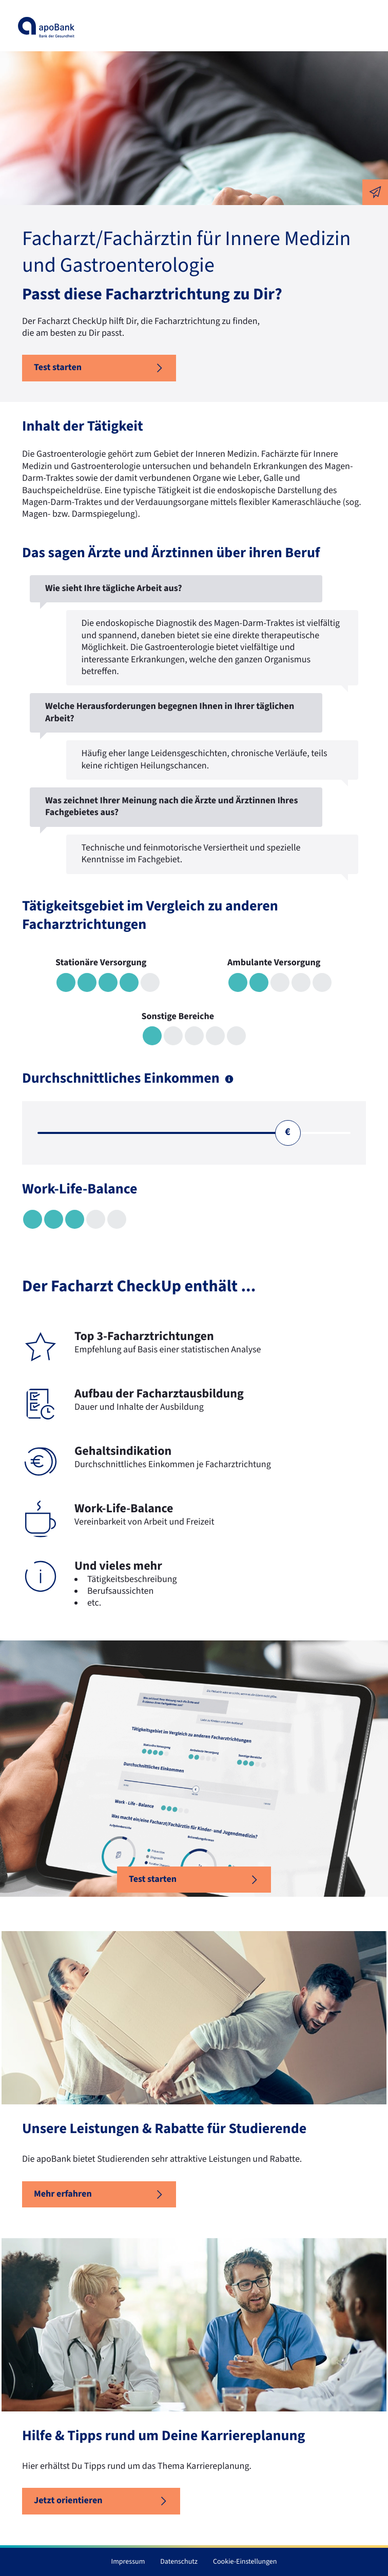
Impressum (128, 2562)
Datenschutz (179, 2562)
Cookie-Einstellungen (245, 2562)
